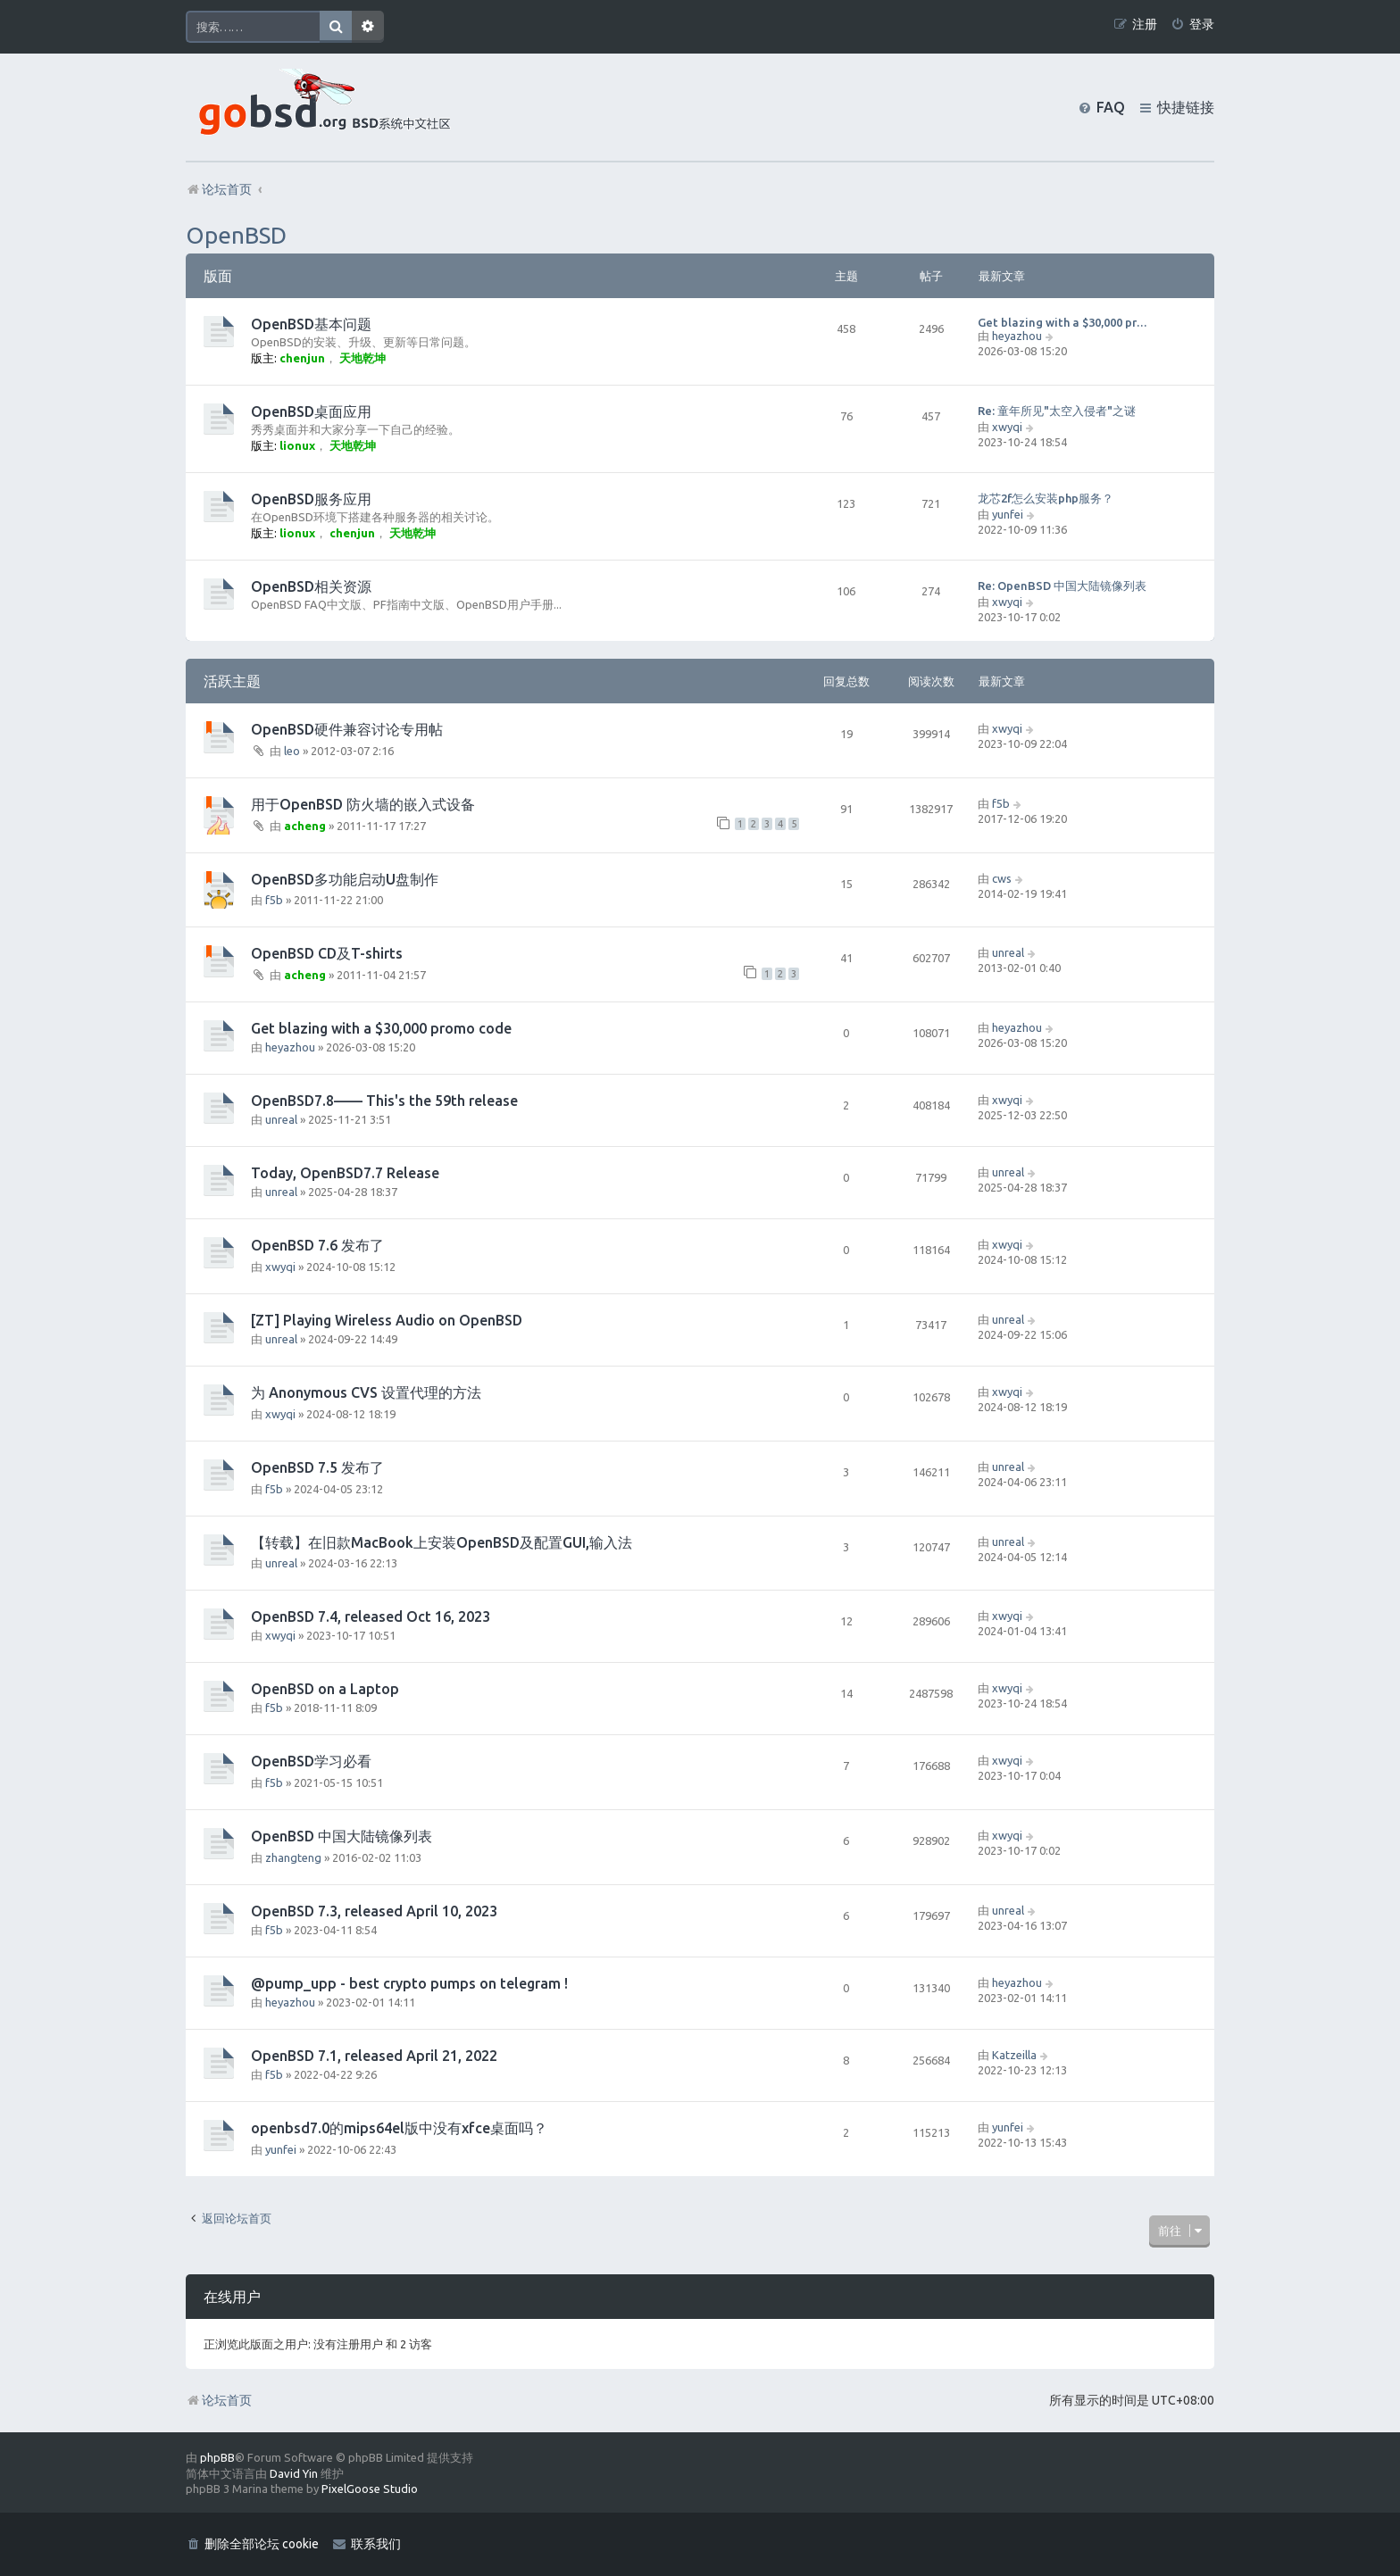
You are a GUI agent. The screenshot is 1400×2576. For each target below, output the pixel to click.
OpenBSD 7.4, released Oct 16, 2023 (370, 1616)
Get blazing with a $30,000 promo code (381, 1028)
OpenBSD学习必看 (311, 1761)
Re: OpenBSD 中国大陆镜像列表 (1062, 585)
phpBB (217, 2457)
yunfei (1007, 514)
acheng (305, 825)
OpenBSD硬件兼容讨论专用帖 (347, 729)
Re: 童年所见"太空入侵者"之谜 (1057, 410)
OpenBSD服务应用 (311, 499)
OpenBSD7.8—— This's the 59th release (384, 1101)
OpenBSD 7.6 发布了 (317, 1245)
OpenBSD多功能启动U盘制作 (344, 879)
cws (1002, 878)
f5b (1001, 803)
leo (292, 750)
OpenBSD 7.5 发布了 (317, 1467)
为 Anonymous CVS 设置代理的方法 (366, 1392)
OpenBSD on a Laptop (325, 1689)
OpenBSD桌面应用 (311, 411)
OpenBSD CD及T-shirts (327, 953)
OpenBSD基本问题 (311, 324)
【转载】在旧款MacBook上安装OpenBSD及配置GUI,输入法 (441, 1542)
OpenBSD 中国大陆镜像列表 (341, 1836)
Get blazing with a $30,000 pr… (1062, 322)
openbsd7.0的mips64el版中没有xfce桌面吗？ (399, 2128)
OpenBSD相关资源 (311, 586)
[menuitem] (1192, 24)
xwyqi (1007, 426)
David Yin (294, 2473)
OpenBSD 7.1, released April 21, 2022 (374, 2056)
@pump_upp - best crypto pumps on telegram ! (409, 1983)
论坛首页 (219, 2400)
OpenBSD (236, 235)
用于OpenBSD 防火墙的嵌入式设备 (363, 804)
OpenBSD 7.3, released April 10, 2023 (374, 1911)
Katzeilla (1014, 2054)
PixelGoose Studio (369, 2488)
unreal (1008, 952)
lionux (297, 445)
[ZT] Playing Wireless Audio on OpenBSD (386, 1320)
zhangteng (293, 1857)
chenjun (302, 358)
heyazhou (1017, 335)
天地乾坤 (362, 358)
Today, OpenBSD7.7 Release (345, 1173)
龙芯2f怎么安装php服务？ (1045, 498)
